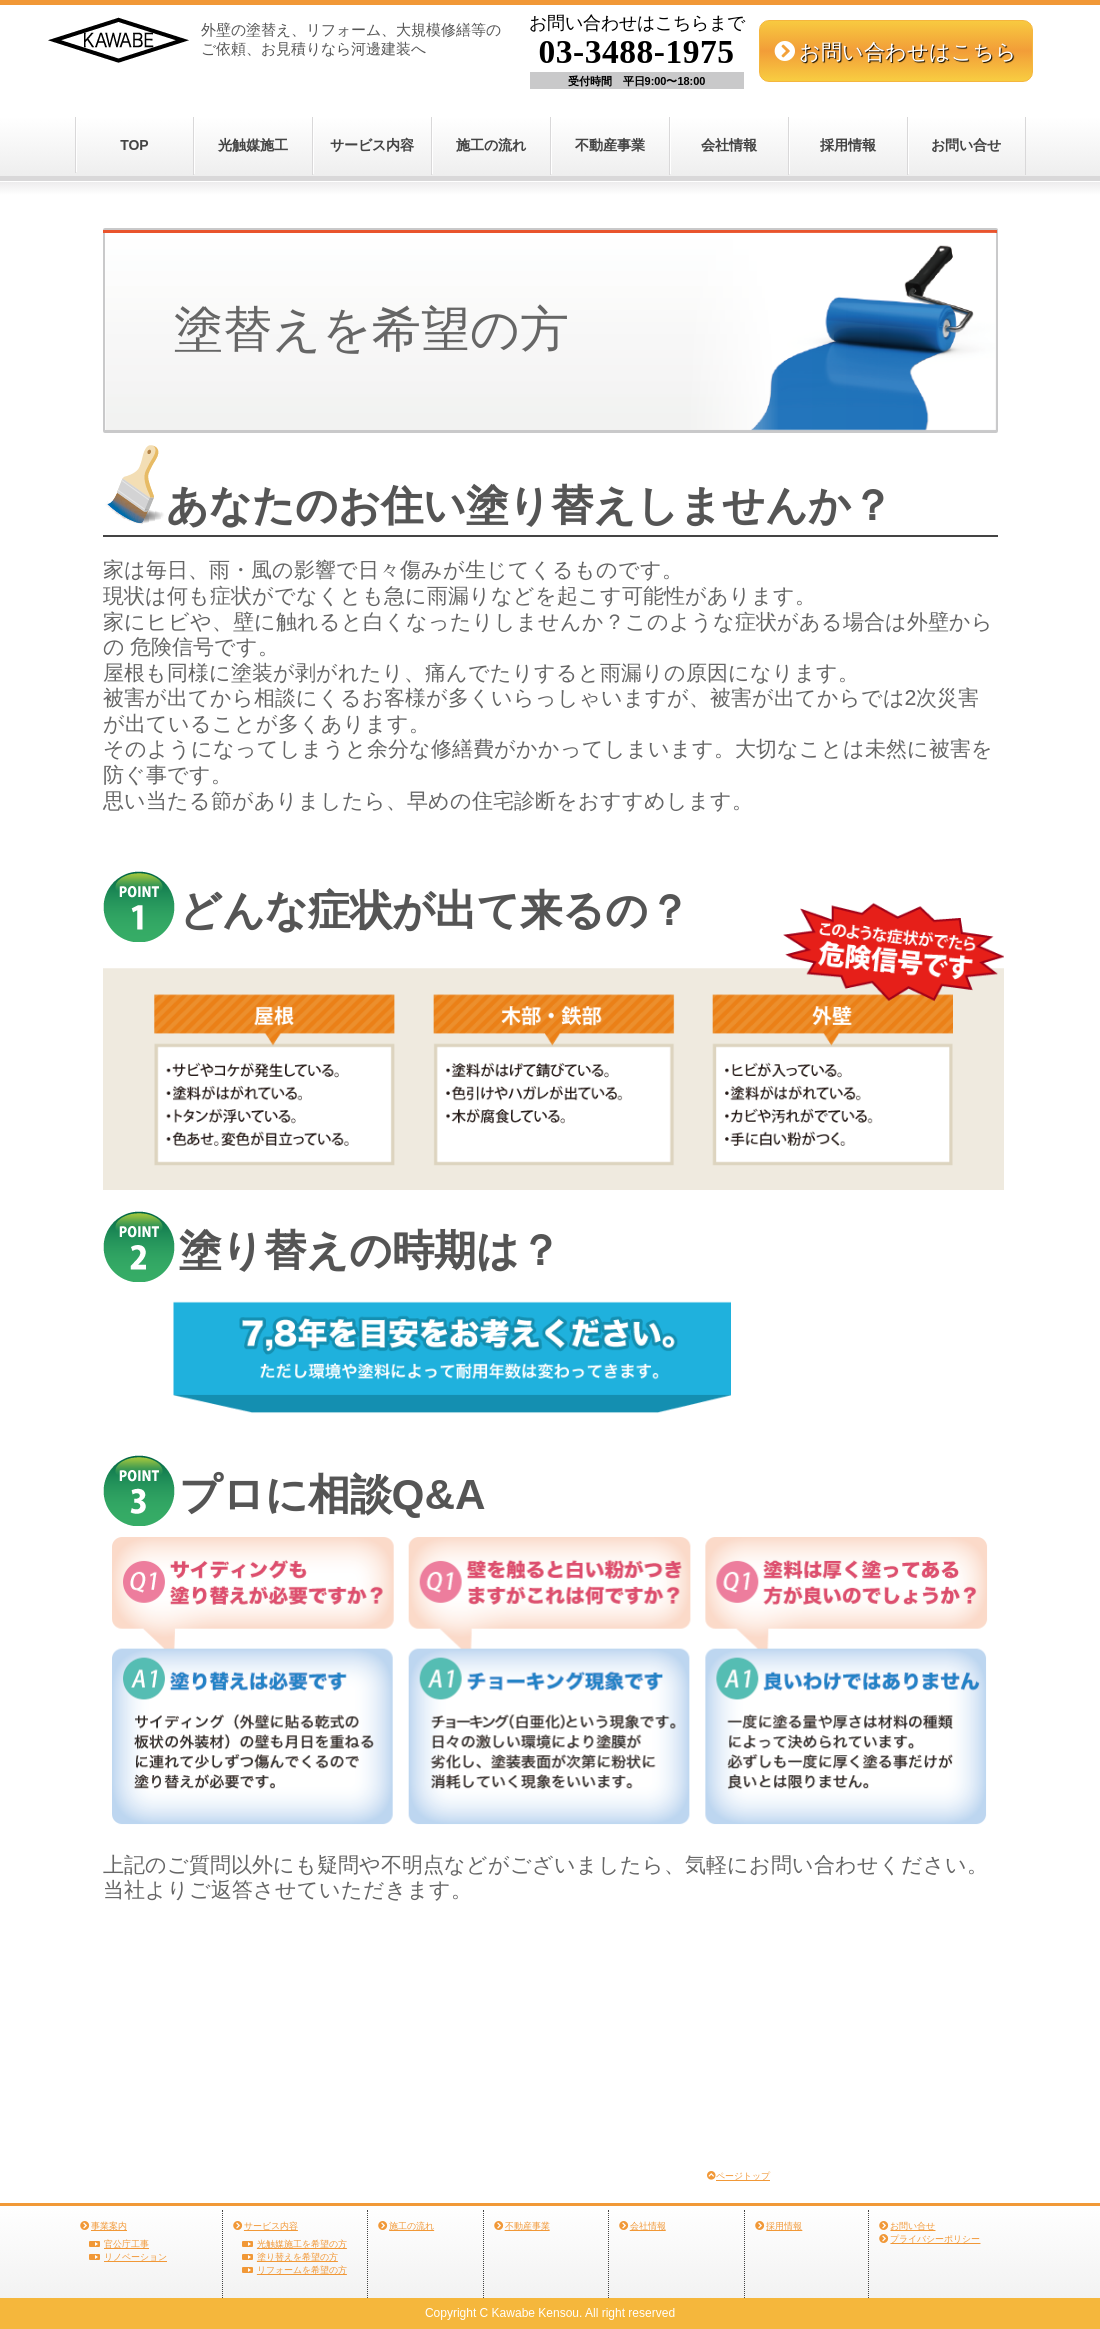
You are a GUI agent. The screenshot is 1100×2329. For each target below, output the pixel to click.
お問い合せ (966, 145)
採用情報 (848, 145)
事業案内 (109, 2226)
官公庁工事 (126, 2244)
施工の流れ (491, 145)
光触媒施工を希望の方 (302, 2244)
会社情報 (729, 145)
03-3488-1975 (637, 51)
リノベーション (135, 2257)
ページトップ (743, 2176)
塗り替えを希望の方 (297, 2257)
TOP (134, 145)
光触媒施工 (253, 145)
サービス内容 (372, 145)
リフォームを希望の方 (302, 2270)
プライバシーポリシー (935, 2239)
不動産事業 (610, 145)
